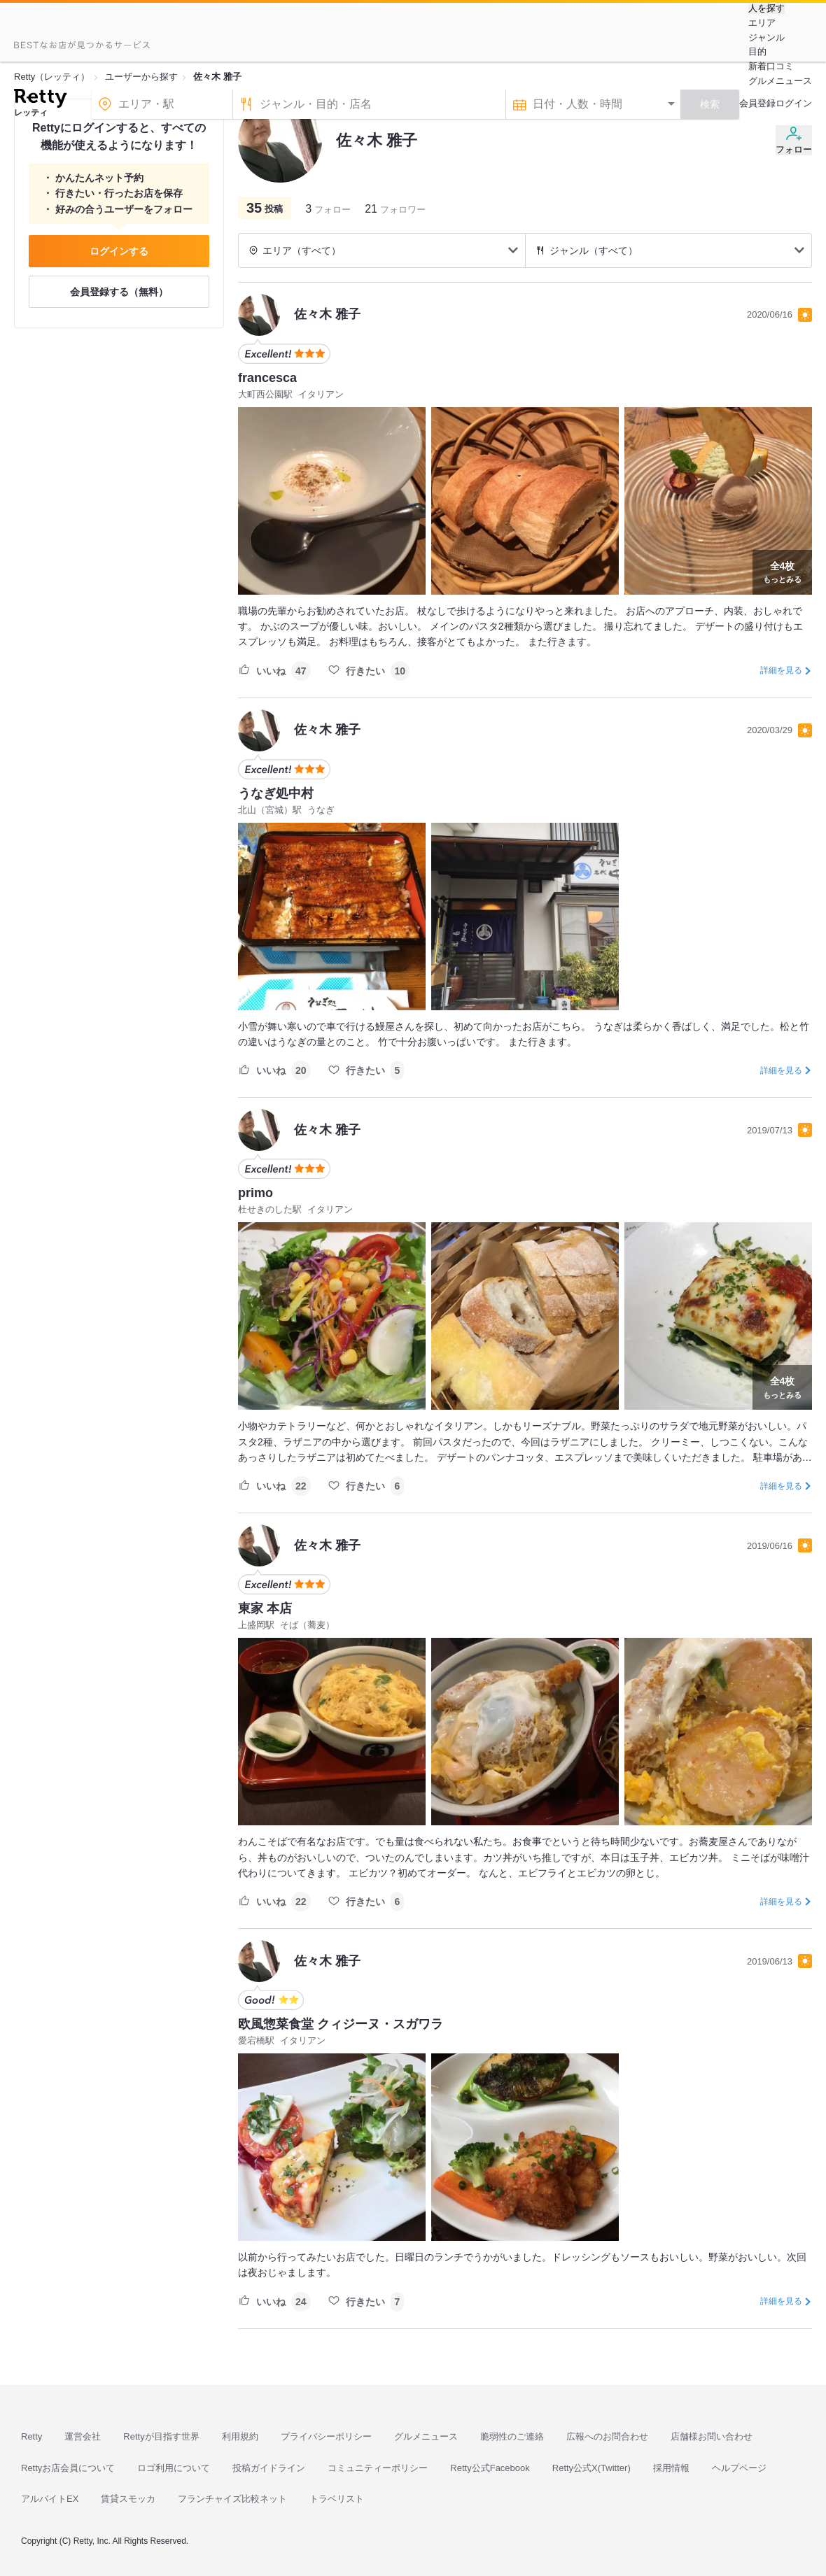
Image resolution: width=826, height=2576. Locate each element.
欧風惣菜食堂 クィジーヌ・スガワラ (340, 2024)
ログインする (119, 251)
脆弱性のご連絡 (512, 2436)
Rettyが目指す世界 (161, 2436)
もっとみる (782, 570)
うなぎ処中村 (276, 793)
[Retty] (40, 100)
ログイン (794, 103)
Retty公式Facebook (489, 2468)
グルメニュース (780, 81)
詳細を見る (781, 670)
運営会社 (82, 2436)
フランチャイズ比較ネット (232, 2498)
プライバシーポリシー (326, 2436)
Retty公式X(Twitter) (591, 2468)
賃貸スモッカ (128, 2498)
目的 (757, 51)
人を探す (766, 8)
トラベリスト (336, 2498)
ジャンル (766, 37)
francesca (267, 378)
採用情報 (671, 2468)
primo (255, 1193)
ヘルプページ (739, 2468)
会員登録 (757, 103)
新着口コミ (771, 66)
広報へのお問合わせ (607, 2436)
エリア (762, 22)
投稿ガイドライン (268, 2468)
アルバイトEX (49, 2498)
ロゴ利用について (173, 2468)
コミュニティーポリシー (378, 2468)
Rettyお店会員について (68, 2468)
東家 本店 (265, 1608)
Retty (31, 2436)
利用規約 (240, 2436)
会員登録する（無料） (119, 291)
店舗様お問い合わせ (711, 2436)
